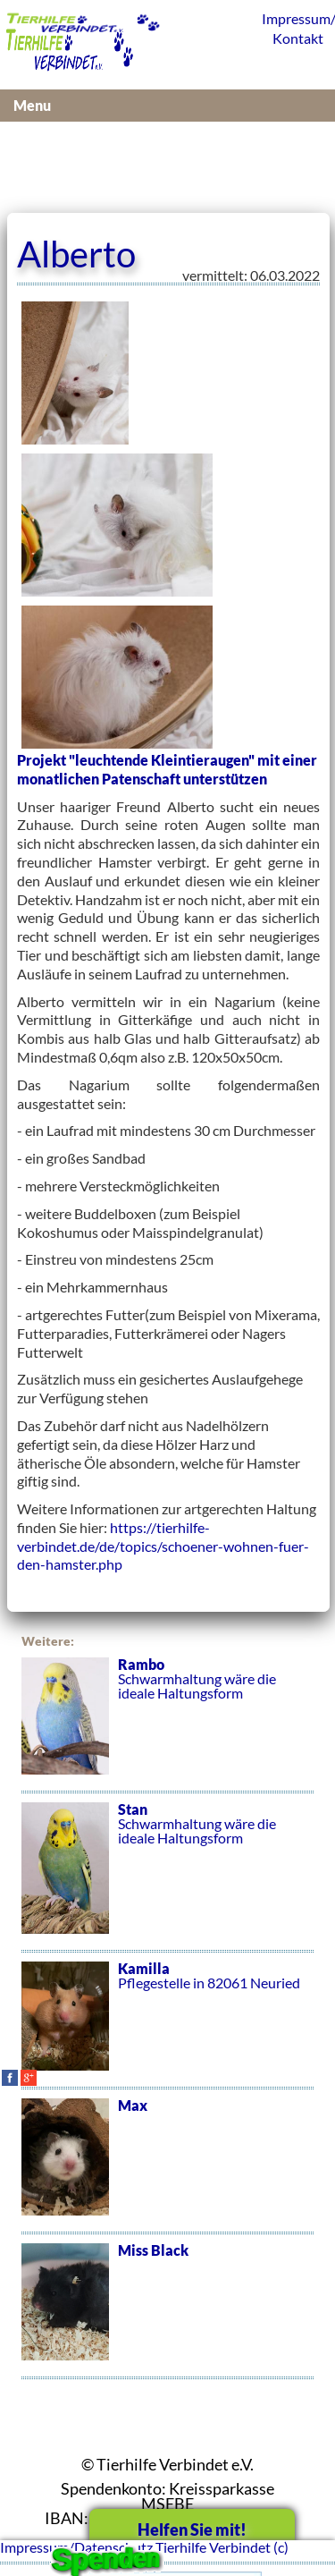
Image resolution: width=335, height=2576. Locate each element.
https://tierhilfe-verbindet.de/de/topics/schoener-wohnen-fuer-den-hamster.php (163, 1546)
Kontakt (297, 38)
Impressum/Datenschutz (294, 18)
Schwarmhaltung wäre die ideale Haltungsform (167, 1725)
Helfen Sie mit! (192, 2529)
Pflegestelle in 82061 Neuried (167, 2026)
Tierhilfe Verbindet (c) (222, 2546)
